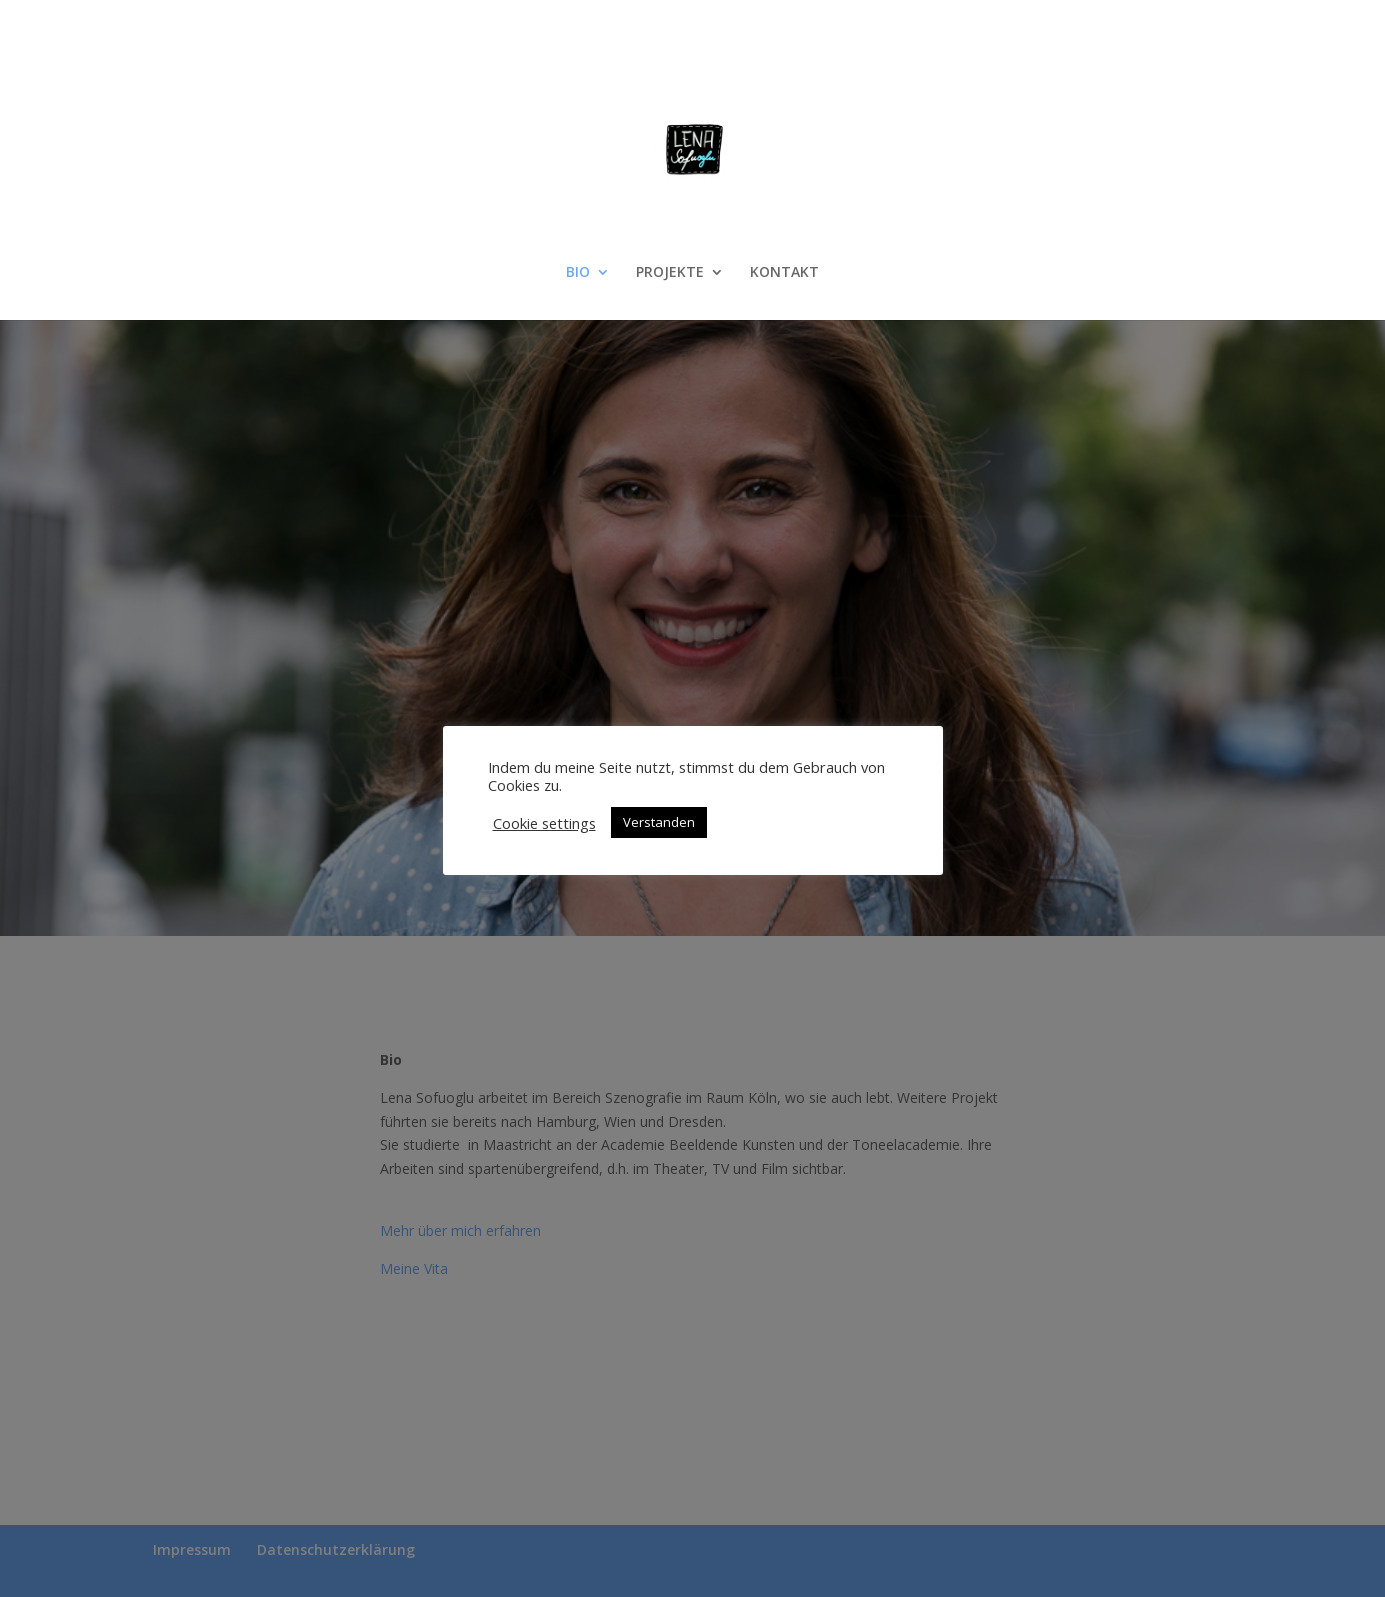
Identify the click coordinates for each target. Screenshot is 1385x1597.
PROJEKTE (670, 273)
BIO (578, 273)
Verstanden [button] (659, 822)
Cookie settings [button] (544, 823)
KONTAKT (784, 273)
